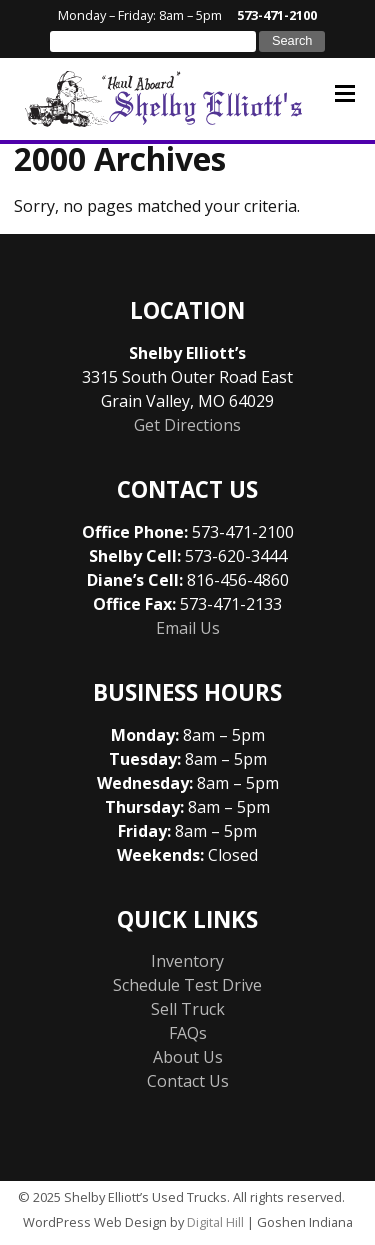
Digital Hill (215, 1222)
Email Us (188, 628)
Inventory (187, 961)
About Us (188, 1057)
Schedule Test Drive (187, 985)
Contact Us (188, 1081)
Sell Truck (188, 1009)
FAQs (188, 1033)
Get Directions (187, 425)
